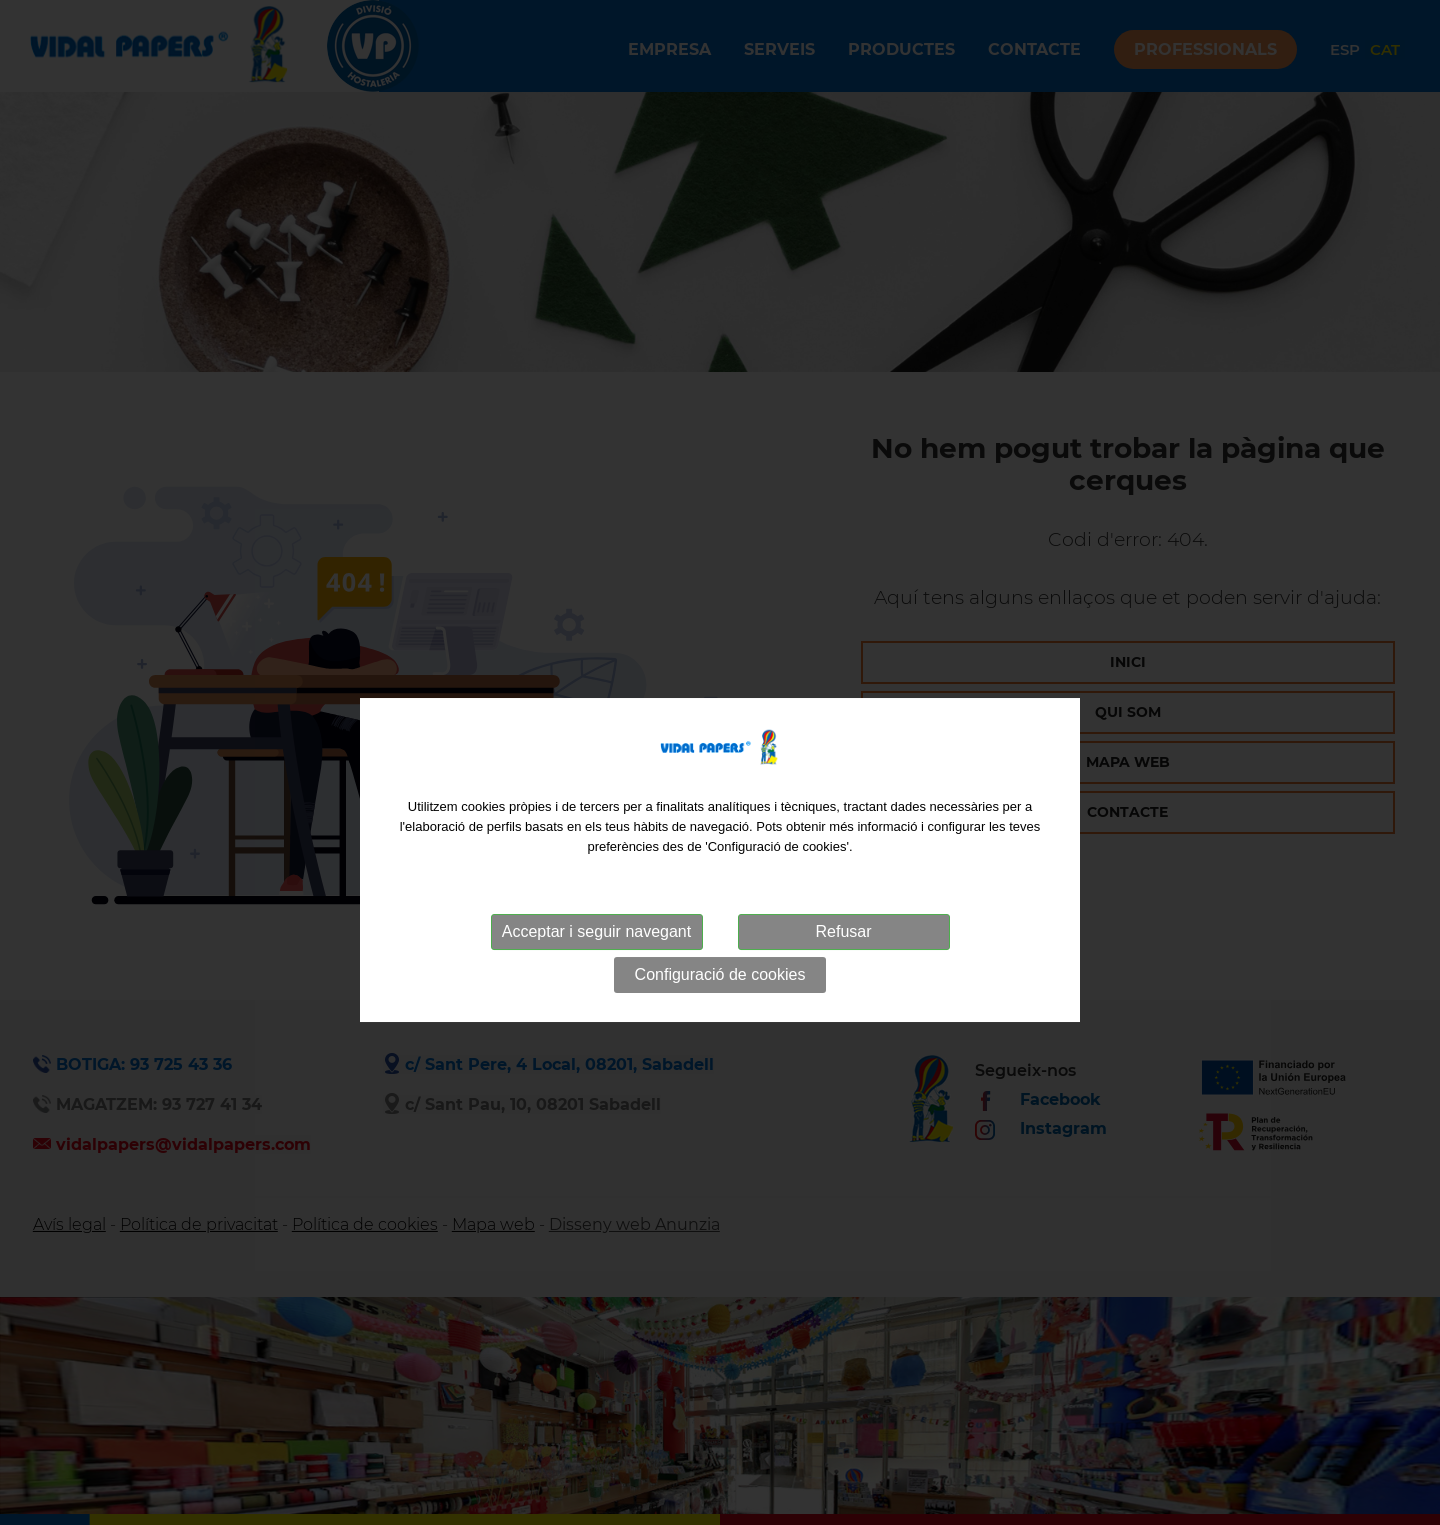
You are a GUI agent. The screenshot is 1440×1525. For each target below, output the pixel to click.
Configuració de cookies (720, 1001)
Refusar (843, 958)
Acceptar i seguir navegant (596, 958)
